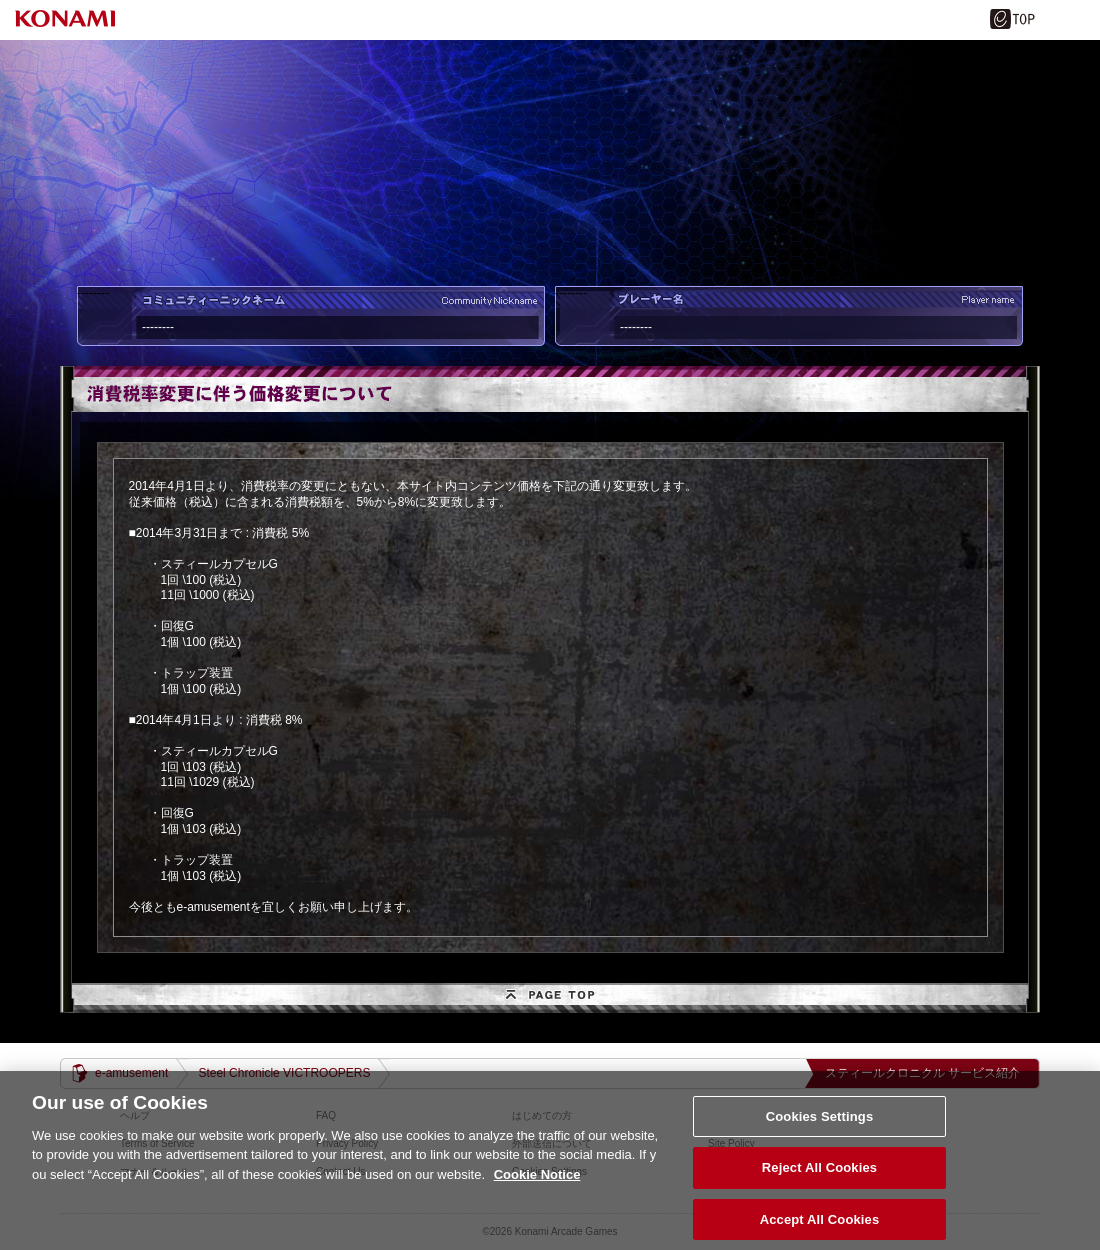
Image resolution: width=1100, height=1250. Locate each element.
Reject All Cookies (819, 1178)
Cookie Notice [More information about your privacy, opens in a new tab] (537, 1184)
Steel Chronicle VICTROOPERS (284, 1073)
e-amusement (131, 1073)
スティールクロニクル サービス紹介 (922, 1073)
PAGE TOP (550, 998)
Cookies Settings (820, 1126)
